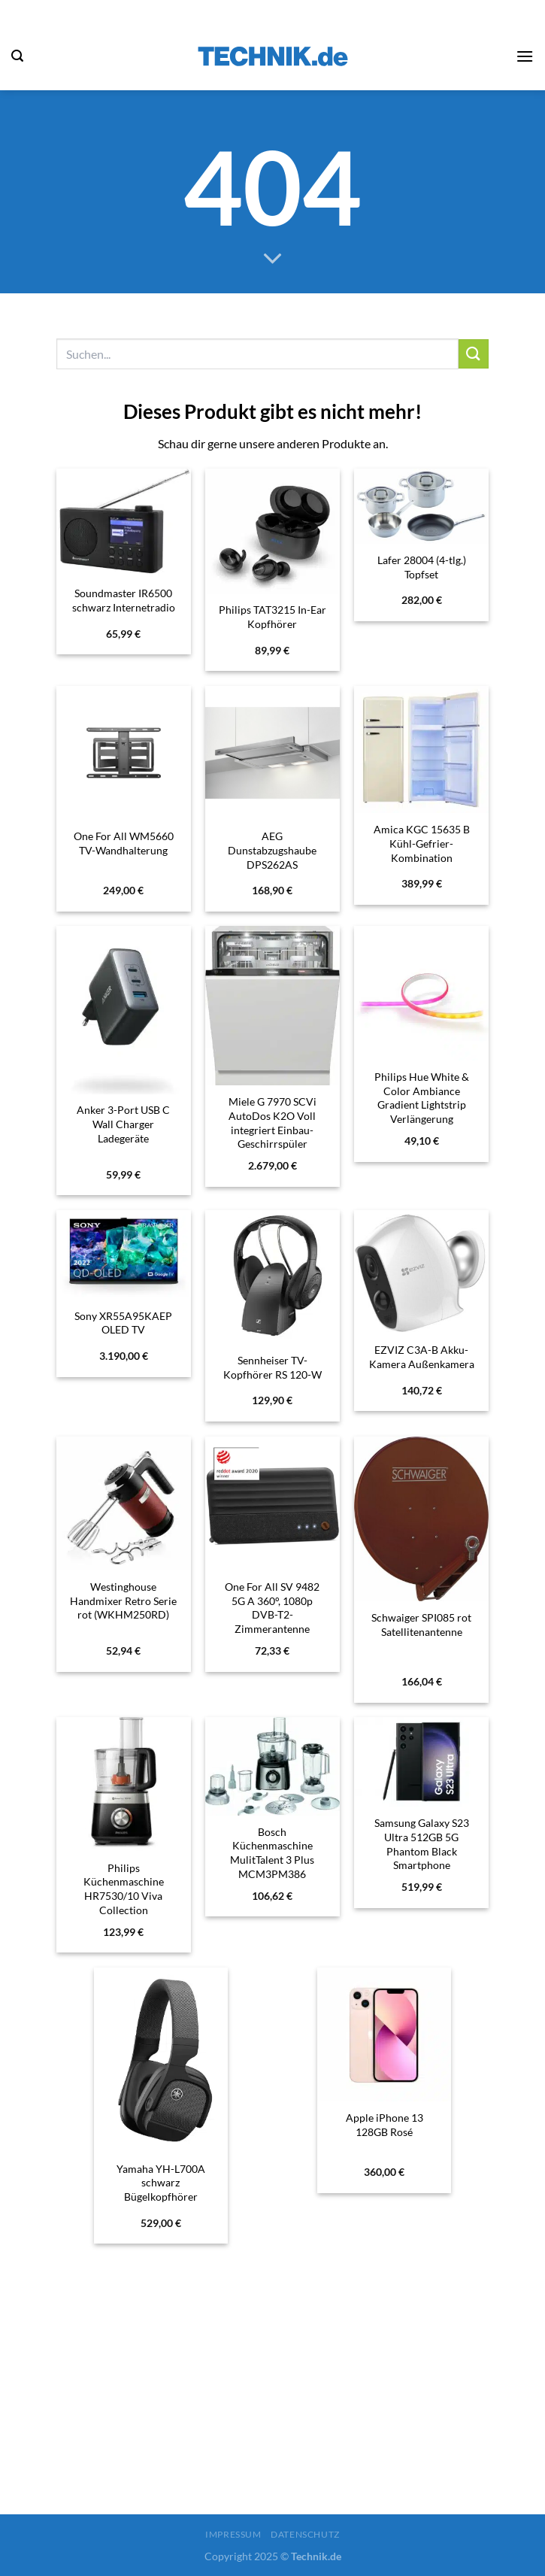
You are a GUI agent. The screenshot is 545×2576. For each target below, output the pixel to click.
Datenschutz (305, 2534)
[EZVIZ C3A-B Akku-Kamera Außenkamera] (421, 1272)
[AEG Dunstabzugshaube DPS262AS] (272, 753)
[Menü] (525, 56)
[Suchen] (17, 56)
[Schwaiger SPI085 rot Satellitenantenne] (421, 1519)
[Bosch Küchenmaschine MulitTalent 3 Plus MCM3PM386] (272, 1766)
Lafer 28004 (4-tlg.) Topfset (421, 567)
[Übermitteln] (474, 354)
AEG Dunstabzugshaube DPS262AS (272, 850)
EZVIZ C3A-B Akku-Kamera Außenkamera (421, 1356)
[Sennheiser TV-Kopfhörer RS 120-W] (272, 1277)
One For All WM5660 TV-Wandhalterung (124, 843)
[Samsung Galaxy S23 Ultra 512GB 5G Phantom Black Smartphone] (421, 1762)
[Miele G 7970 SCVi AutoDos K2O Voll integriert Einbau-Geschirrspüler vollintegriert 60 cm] (272, 1005)
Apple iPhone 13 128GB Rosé (384, 2124)
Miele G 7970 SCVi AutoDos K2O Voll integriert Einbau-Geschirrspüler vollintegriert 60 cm (272, 1129)
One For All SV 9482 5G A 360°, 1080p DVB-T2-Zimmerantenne (272, 1607)
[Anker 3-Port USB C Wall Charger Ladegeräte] (123, 1010)
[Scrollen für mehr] (272, 259)
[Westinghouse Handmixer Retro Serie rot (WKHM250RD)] (123, 1503)
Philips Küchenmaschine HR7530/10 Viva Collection (123, 1888)
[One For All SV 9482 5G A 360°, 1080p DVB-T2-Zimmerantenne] (272, 1503)
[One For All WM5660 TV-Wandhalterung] (123, 753)
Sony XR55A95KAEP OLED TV (123, 1323)
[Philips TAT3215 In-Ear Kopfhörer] (272, 531)
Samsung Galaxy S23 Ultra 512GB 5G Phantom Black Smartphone (421, 1843)
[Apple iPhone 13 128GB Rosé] (384, 2034)
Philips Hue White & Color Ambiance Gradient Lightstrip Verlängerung (421, 1097)
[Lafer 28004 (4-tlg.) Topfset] (421, 506)
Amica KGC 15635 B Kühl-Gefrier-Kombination (422, 843)
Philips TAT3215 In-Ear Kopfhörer (272, 616)
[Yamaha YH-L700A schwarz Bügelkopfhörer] (161, 2060)
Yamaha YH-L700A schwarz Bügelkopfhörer (161, 2182)
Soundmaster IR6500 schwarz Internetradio (123, 600)
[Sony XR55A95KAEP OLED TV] (123, 1255)
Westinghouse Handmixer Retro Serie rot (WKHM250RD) (123, 1600)
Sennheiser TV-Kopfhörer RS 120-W (272, 1367)
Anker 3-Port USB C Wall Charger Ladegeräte (123, 1123)
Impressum (233, 2534)
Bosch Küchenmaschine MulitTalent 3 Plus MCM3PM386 (272, 1852)
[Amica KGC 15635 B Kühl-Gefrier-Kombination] (421, 750)
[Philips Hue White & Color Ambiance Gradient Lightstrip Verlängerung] (421, 993)
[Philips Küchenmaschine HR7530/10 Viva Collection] (123, 1784)
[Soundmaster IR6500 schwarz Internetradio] (123, 523)
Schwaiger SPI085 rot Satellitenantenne (421, 1624)
